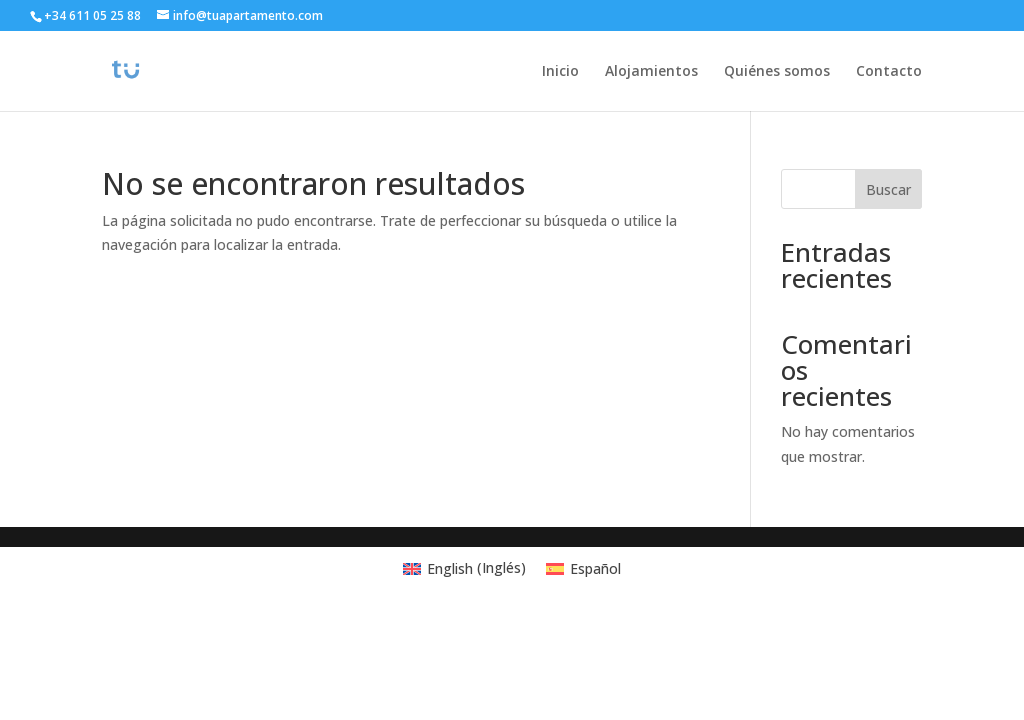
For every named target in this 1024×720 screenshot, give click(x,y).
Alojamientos (651, 72)
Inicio (560, 72)
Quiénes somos (777, 72)
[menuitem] (464, 568)
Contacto (889, 72)
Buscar (888, 189)
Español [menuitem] (595, 568)
